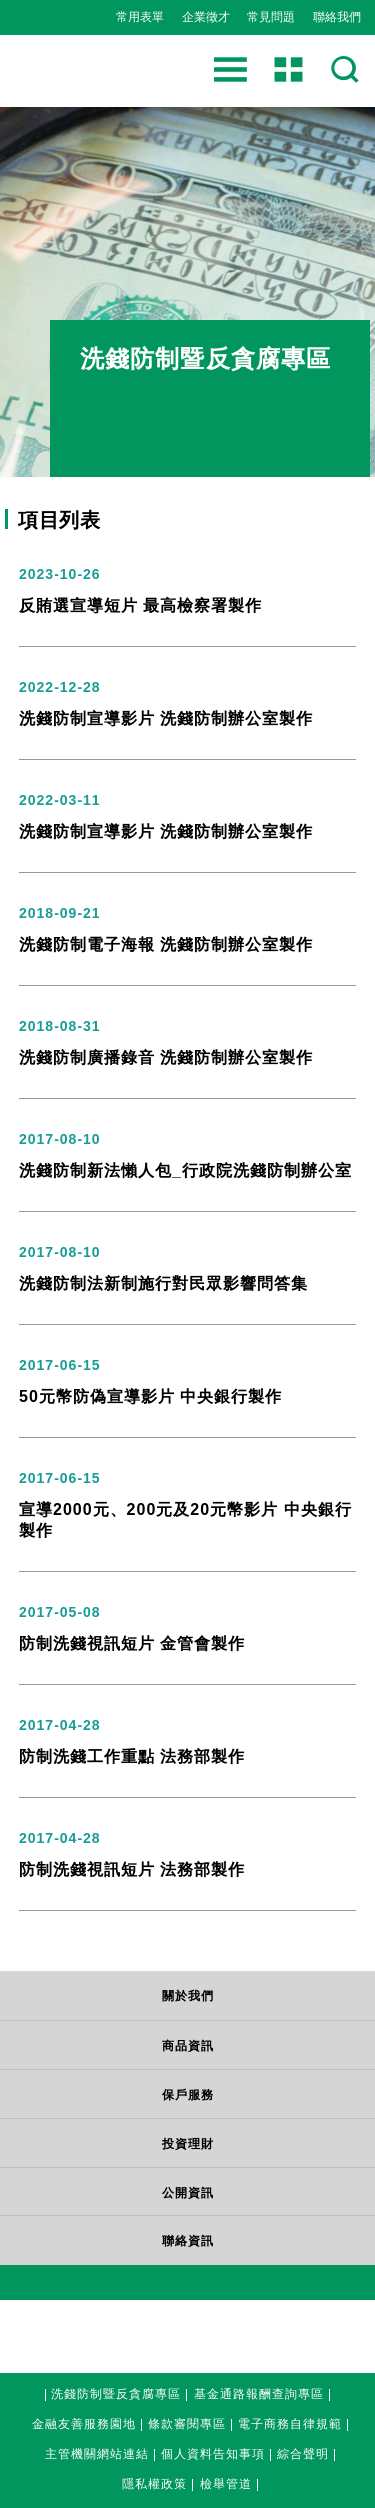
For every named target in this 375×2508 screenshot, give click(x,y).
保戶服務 (188, 2095)
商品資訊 (188, 2046)
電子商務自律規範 (290, 2421)
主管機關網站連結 (97, 2451)
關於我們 (188, 1996)
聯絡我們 (337, 17)
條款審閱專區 (187, 2421)
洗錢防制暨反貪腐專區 (116, 2391)
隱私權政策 (154, 2481)
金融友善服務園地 (84, 2421)
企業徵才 (206, 17)
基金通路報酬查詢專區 (259, 2391)
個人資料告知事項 (213, 2451)
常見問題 (271, 17)
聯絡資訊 (188, 2241)
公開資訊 (188, 2193)
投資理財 (188, 2144)
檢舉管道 (226, 2481)
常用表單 (140, 17)
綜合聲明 (303, 2451)
